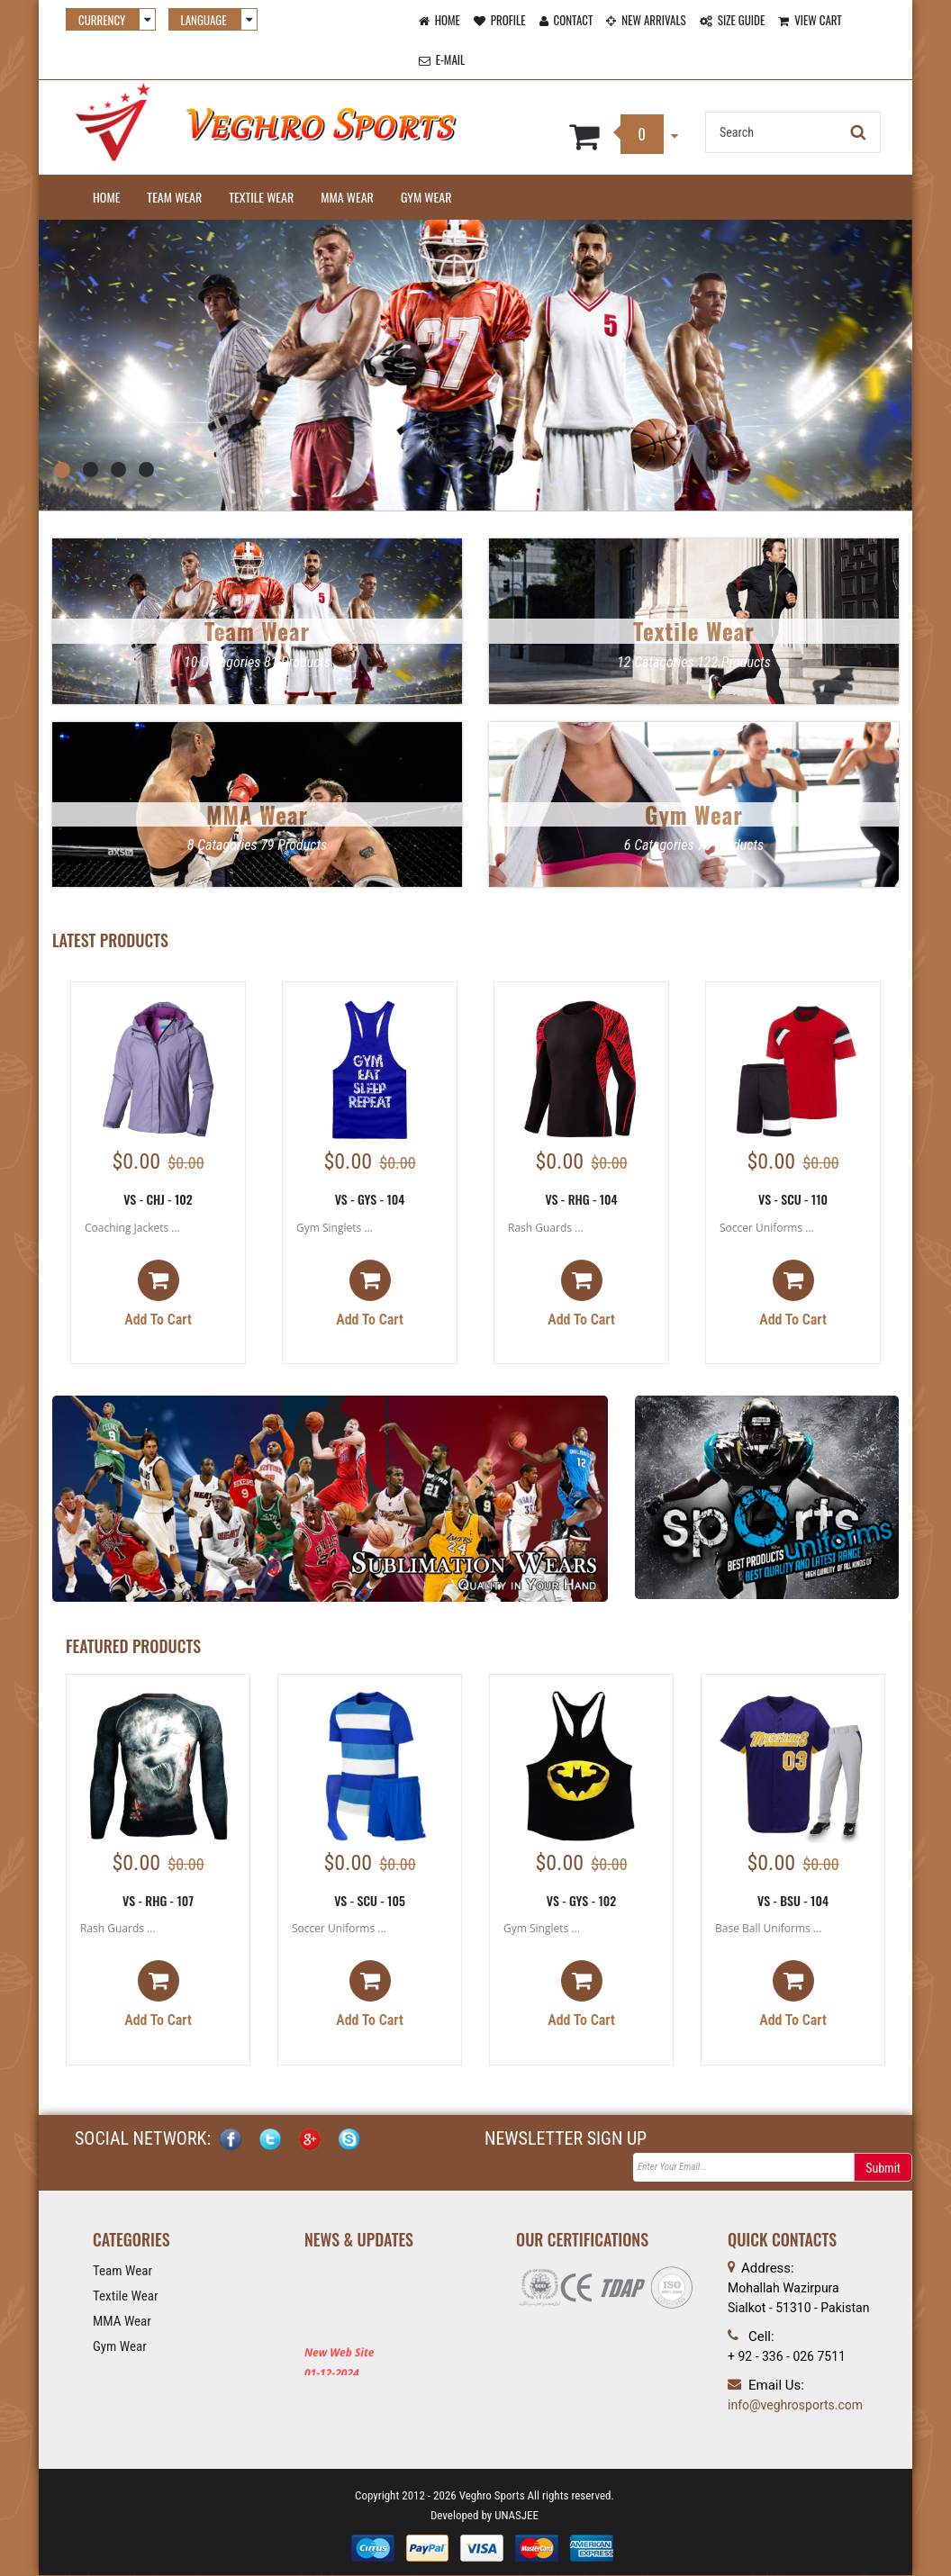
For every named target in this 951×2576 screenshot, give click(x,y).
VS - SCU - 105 (369, 1900)
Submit (883, 2170)
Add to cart (158, 1295)
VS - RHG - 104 (581, 1198)
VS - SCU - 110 (793, 1198)
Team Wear (174, 196)
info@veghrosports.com (795, 2406)
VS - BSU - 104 (793, 1900)
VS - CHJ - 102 (158, 1198)
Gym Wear (426, 196)
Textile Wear (261, 196)
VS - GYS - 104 (370, 1198)
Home (106, 196)
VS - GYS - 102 (582, 1900)
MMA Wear (347, 196)
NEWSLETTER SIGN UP (566, 2140)
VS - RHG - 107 (158, 1900)
